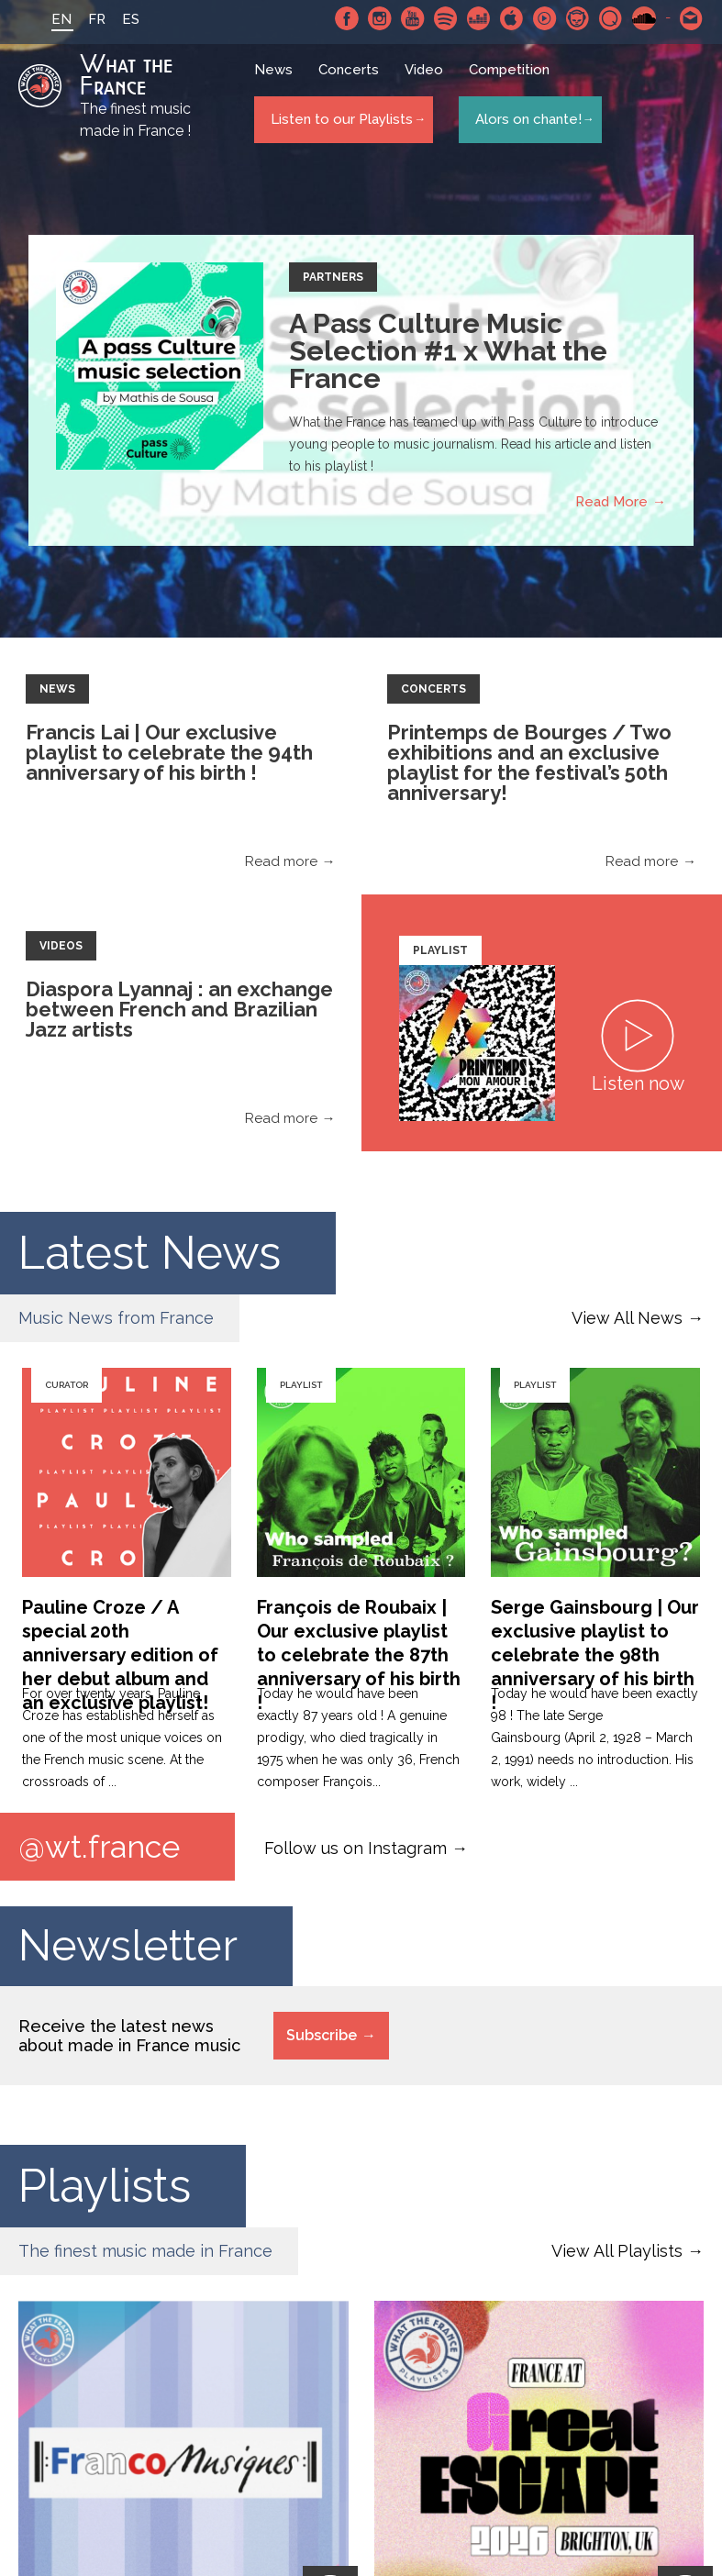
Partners (333, 277)
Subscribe (321, 2038)
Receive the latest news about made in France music (129, 2038)
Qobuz (611, 18)
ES (108, 19)
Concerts (352, 78)
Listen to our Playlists (338, 120)
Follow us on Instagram (355, 1847)
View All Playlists (617, 2253)
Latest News (149, 1253)
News (277, 78)
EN (38, 19)
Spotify (446, 18)
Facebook (347, 18)
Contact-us (692, 18)
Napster (578, 18)
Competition (512, 78)
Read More (611, 502)
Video (427, 78)
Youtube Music (545, 18)
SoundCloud (644, 18)
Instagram (380, 18)
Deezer (479, 18)
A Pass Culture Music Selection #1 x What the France (448, 350)
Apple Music (512, 18)
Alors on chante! (523, 120)
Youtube (413, 18)
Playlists (104, 2188)
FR (74, 19)
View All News (627, 1317)
